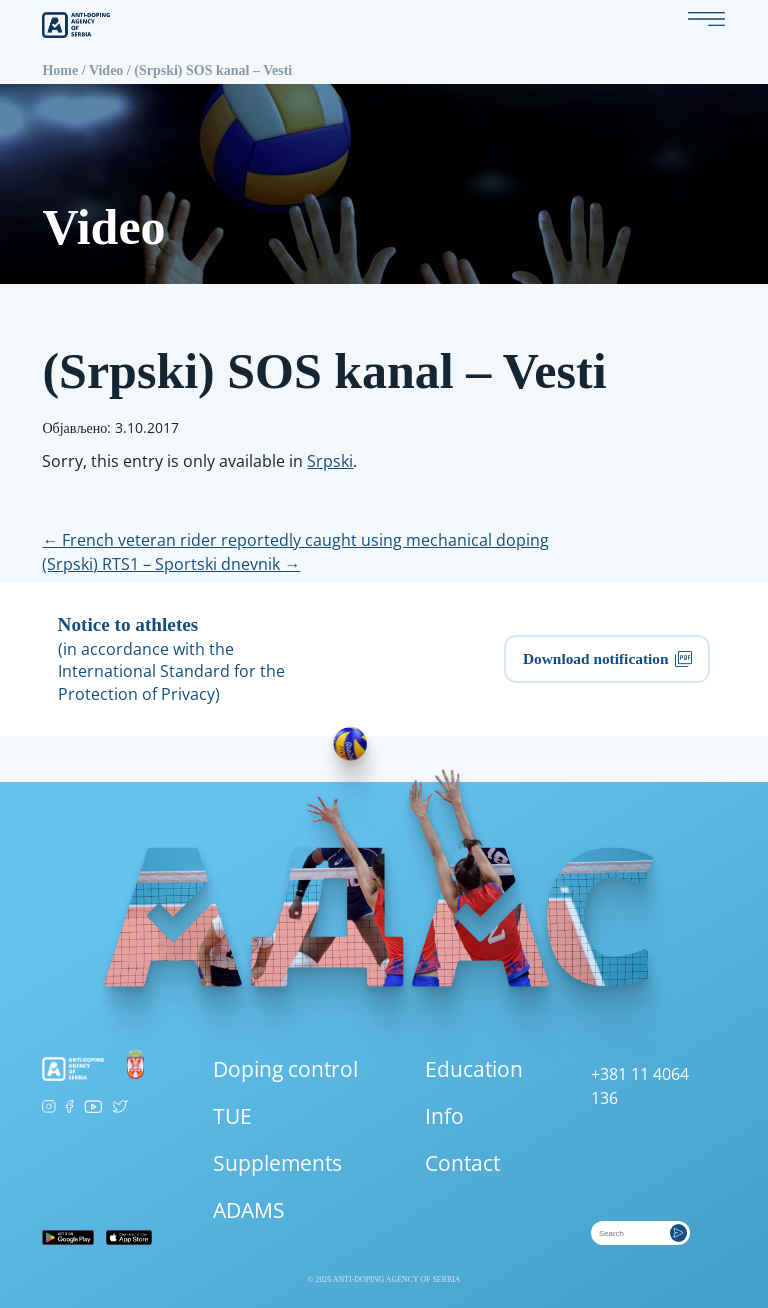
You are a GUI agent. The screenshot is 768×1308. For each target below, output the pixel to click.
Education (474, 1069)
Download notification (607, 658)
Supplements (277, 1163)
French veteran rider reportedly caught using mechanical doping (295, 540)
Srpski (330, 461)
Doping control (285, 1069)
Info (444, 1116)
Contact (462, 1163)
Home (60, 70)
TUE (232, 1116)
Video (106, 70)
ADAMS (249, 1210)
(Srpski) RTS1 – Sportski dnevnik (171, 564)
